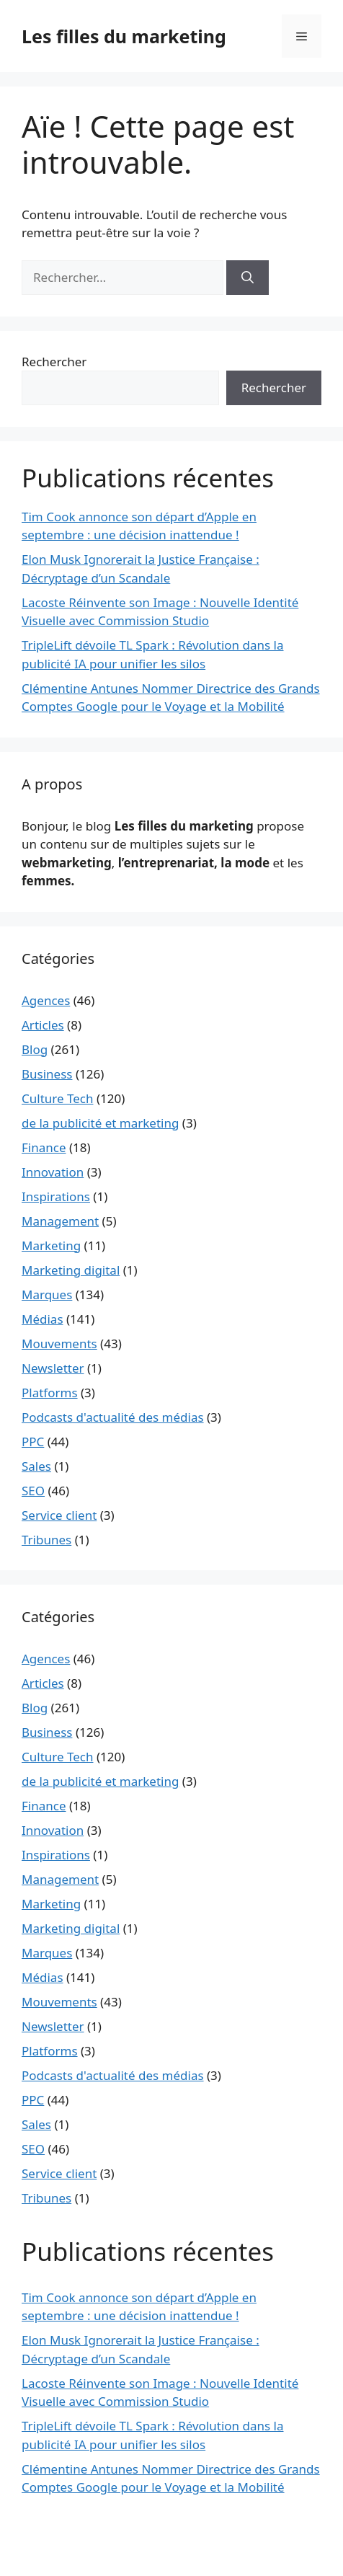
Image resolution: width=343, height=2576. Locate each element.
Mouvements (59, 1343)
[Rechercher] (247, 277)
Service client (59, 1515)
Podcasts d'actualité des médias (113, 1417)
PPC (33, 1441)
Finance (44, 1147)
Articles (43, 1025)
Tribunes (46, 1539)
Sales (36, 1466)
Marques (47, 1294)
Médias (42, 1319)
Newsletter (53, 1368)
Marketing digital (71, 1270)
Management (60, 1221)
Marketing (51, 1245)
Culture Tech (57, 1098)
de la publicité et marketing (100, 1123)
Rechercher (54, 361)
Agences (46, 1000)
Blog (35, 1049)
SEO (33, 1490)
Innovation (53, 1172)
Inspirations (56, 1196)
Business (47, 1074)
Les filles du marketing (124, 36)
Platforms (50, 1392)
